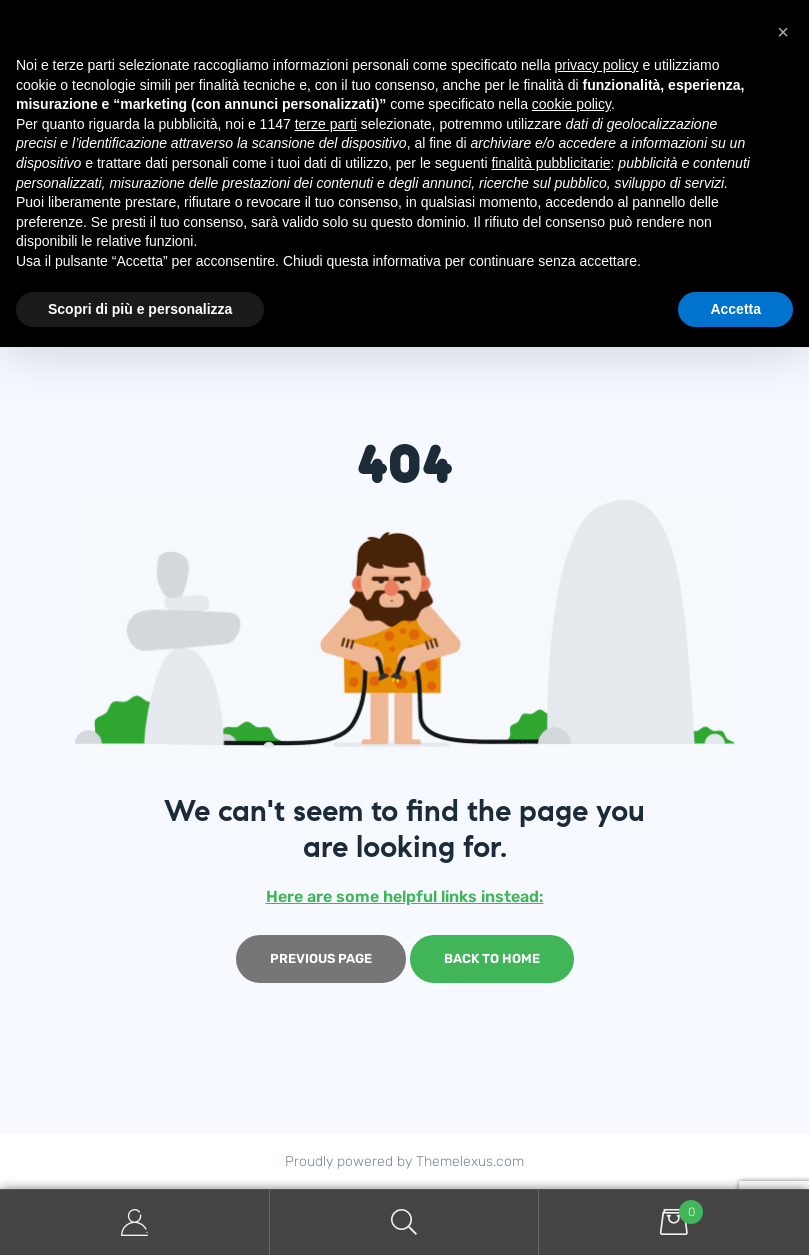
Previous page (321, 958)
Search (405, 1222)
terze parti (326, 124)
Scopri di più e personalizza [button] (140, 309)
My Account (135, 1222)
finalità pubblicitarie (550, 163)
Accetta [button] (735, 309)
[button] (783, 32)
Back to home (492, 958)
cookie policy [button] (571, 104)
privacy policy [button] (597, 65)
